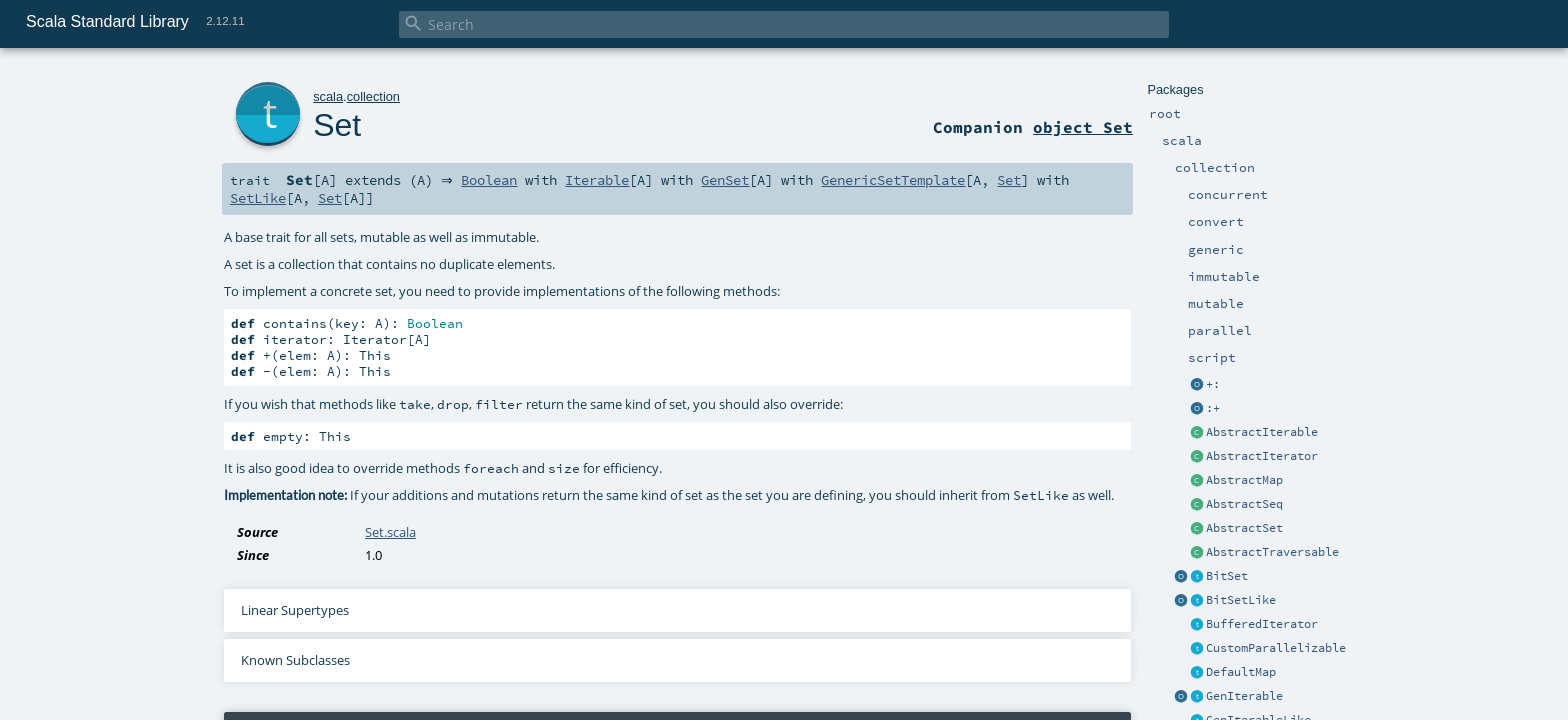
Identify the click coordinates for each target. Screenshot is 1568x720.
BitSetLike (1241, 600)
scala (328, 96)
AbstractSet (1244, 528)
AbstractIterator (1262, 456)
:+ (1213, 408)
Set (337, 125)
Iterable (603, 180)
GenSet (731, 180)
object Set (1083, 127)
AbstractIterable (1262, 432)
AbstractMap (1244, 480)
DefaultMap (1241, 672)
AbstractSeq (1244, 504)
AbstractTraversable (1272, 552)
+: (1213, 384)
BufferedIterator (1262, 624)
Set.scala (390, 532)
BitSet (1227, 576)
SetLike (258, 198)
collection (373, 96)
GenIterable (1244, 696)
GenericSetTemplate (899, 180)
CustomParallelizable (1276, 648)
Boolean (495, 180)
